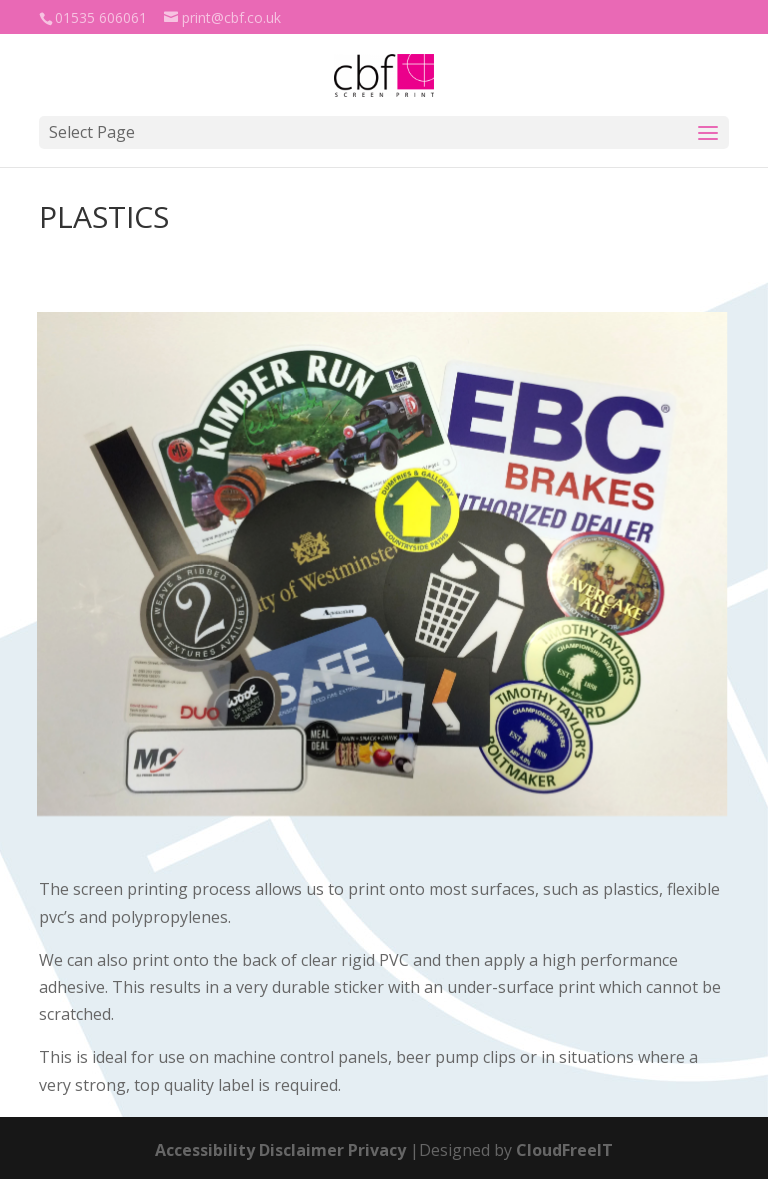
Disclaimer (301, 1150)
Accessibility (205, 1150)
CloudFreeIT (564, 1150)
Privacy (377, 1150)
